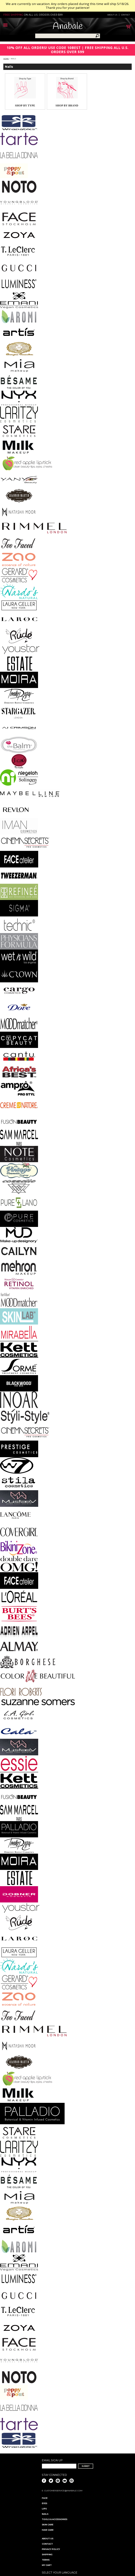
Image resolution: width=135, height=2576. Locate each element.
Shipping (47, 2554)
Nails (45, 2514)
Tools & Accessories (54, 2519)
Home (6, 59)
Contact (125, 15)
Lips (44, 2508)
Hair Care (47, 2530)
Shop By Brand (66, 105)
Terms (45, 2560)
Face (44, 2498)
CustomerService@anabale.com (63, 2490)
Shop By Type (25, 105)
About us (112, 15)
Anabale (68, 26)
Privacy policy (51, 2549)
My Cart (47, 2565)
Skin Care (47, 2524)
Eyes (44, 2503)
